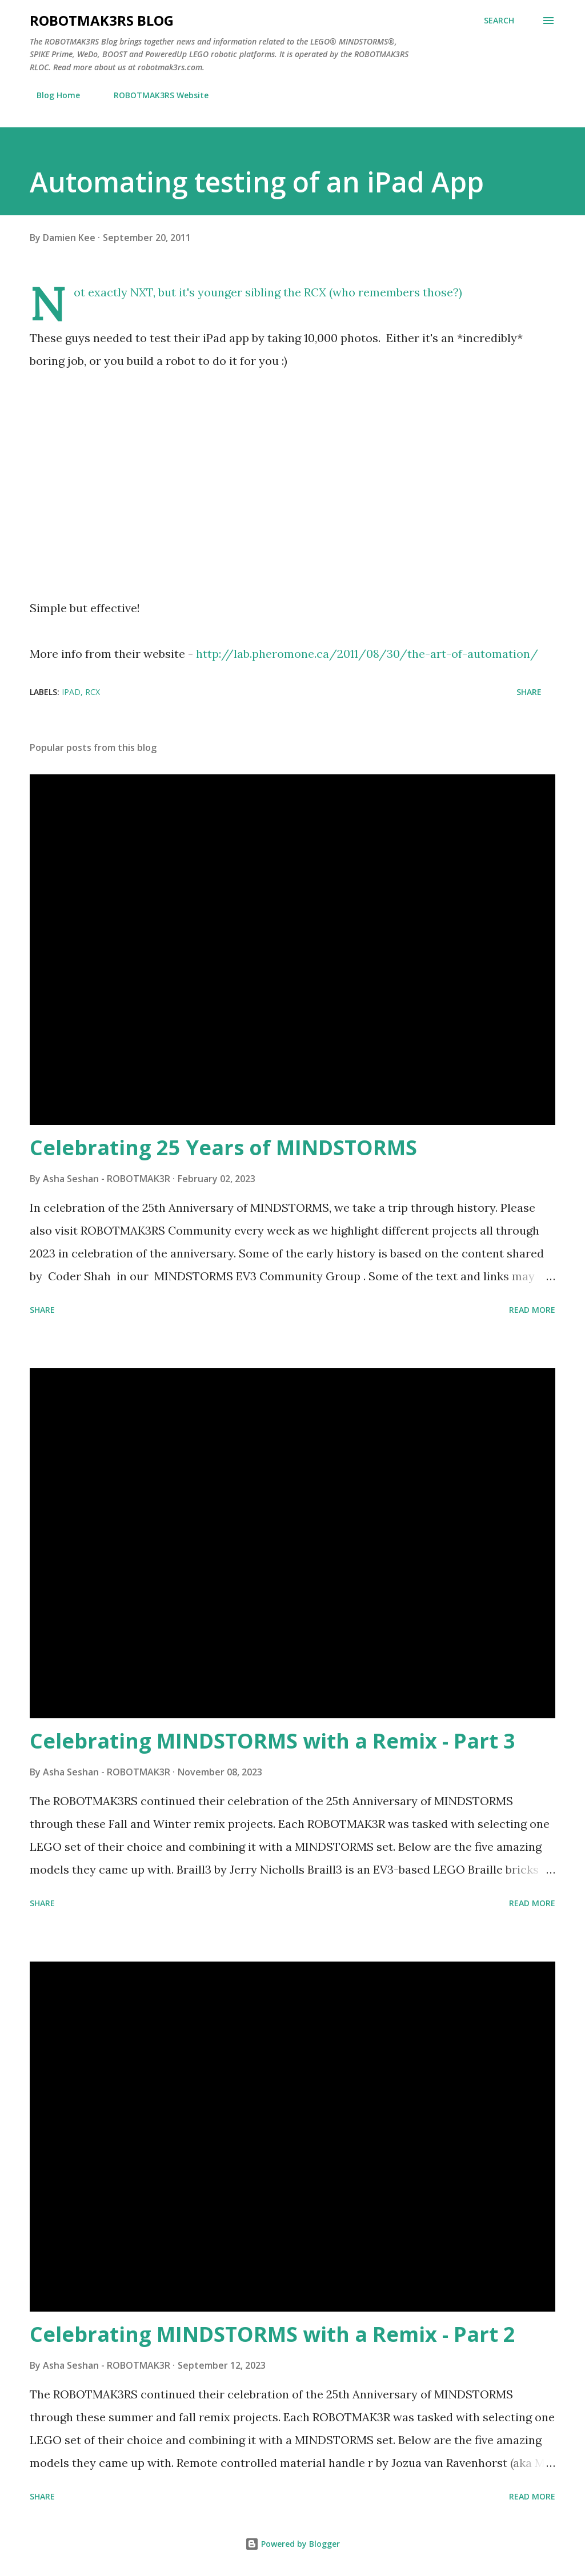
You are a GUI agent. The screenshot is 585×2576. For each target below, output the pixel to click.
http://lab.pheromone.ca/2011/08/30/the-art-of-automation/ (367, 653)
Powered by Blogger (292, 2543)
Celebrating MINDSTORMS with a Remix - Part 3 (272, 1741)
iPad (71, 691)
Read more (532, 1309)
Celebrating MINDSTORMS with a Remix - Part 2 (272, 2334)
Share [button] (529, 691)
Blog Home (51, 95)
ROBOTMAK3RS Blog (102, 20)
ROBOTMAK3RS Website (154, 95)
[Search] (499, 20)
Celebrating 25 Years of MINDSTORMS (223, 1148)
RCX (92, 691)
